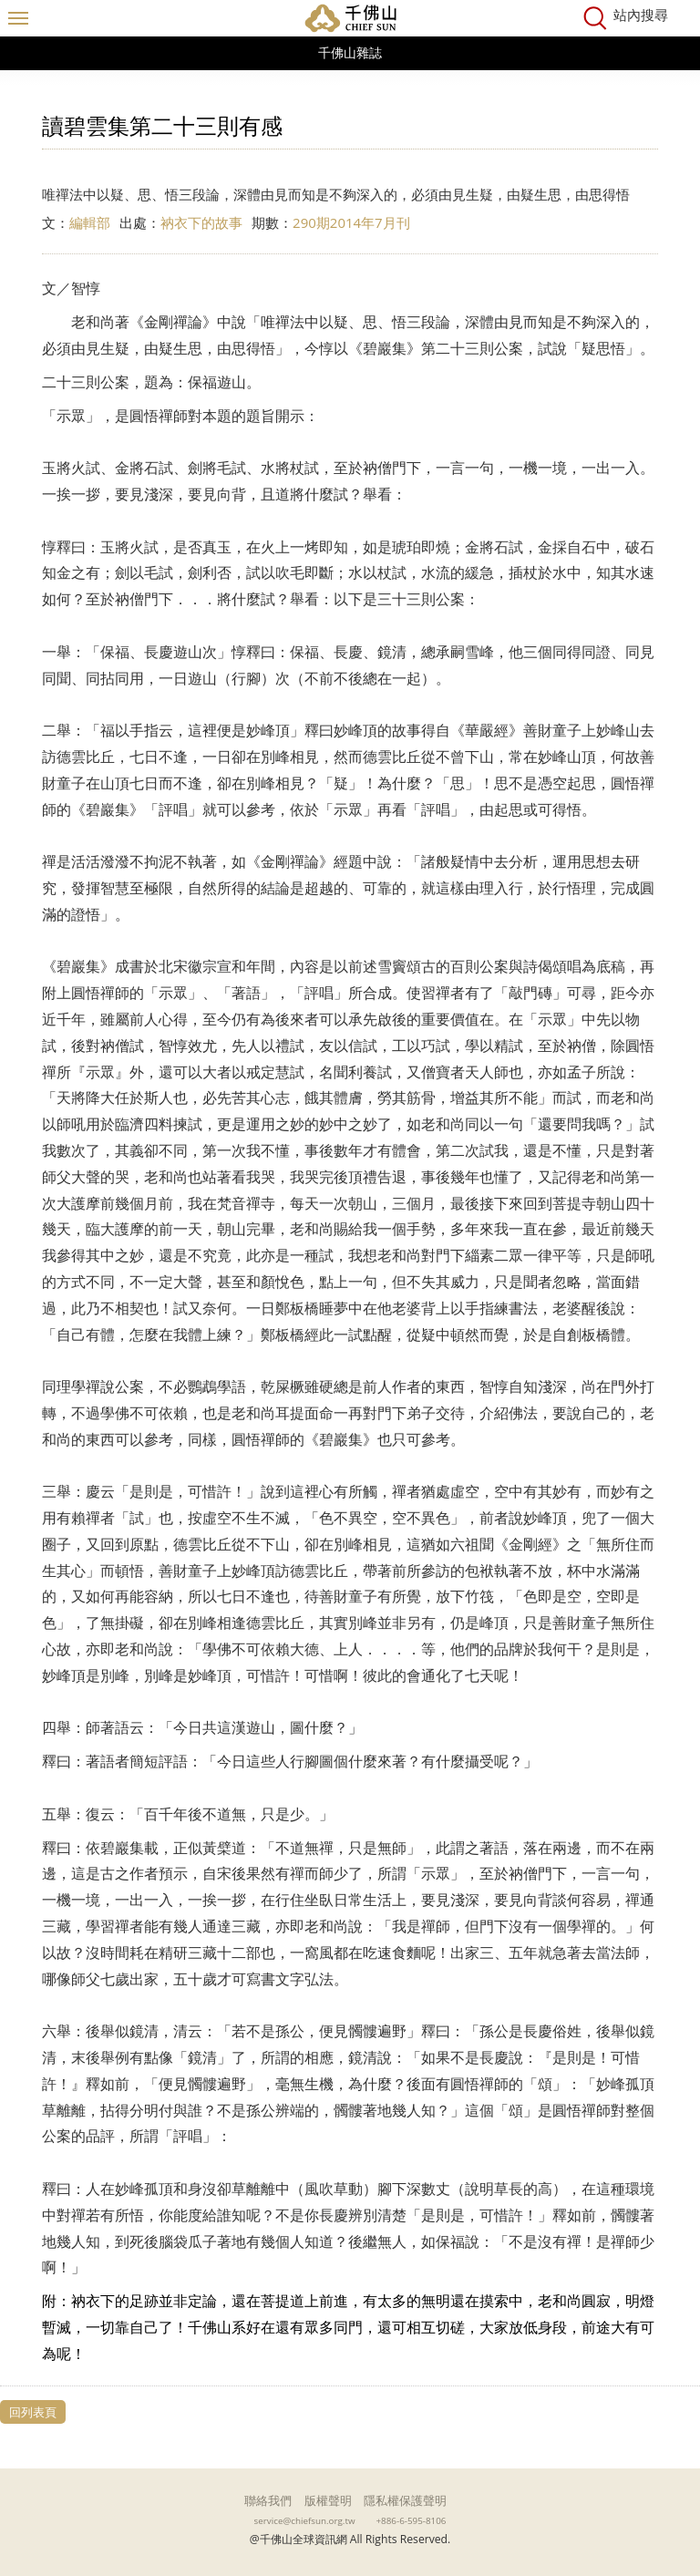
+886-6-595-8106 (411, 2520)
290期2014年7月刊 (351, 222)
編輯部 (89, 222)
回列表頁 (33, 2412)
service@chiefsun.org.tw (304, 2520)
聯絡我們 (268, 2500)
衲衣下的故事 (201, 222)
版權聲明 (328, 2500)
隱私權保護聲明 (405, 2500)
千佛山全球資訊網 (350, 18)
